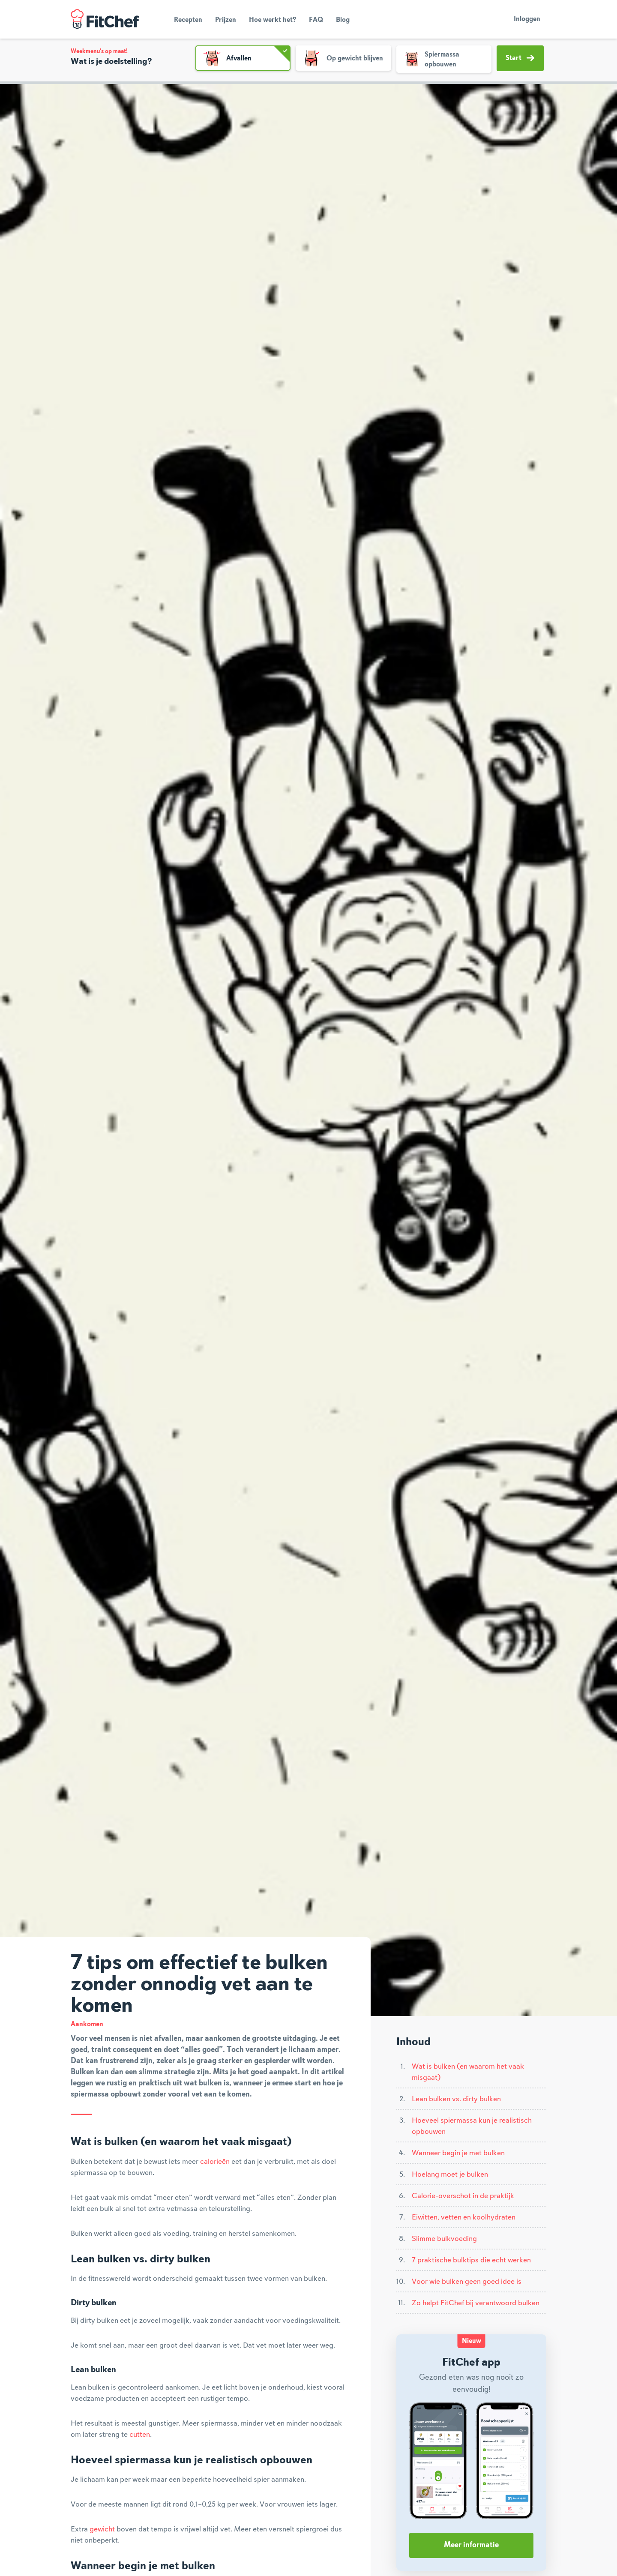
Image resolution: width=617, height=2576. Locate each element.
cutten (139, 2434)
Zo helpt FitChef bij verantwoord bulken (475, 2303)
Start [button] (520, 58)
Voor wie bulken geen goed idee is (466, 2281)
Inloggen (527, 19)
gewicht (102, 2529)
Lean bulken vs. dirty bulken (456, 2099)
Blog (343, 20)
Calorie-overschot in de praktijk (463, 2196)
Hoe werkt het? (272, 20)
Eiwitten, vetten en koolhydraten (463, 2217)
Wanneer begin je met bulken (458, 2153)
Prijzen (225, 20)
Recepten (188, 20)
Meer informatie (471, 2545)
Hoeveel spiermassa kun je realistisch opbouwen (472, 2126)
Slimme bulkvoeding (444, 2239)
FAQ (316, 20)
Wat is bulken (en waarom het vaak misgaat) (468, 2072)
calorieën (215, 2162)
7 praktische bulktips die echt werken (471, 2260)
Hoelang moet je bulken (450, 2174)
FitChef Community (105, 19)
